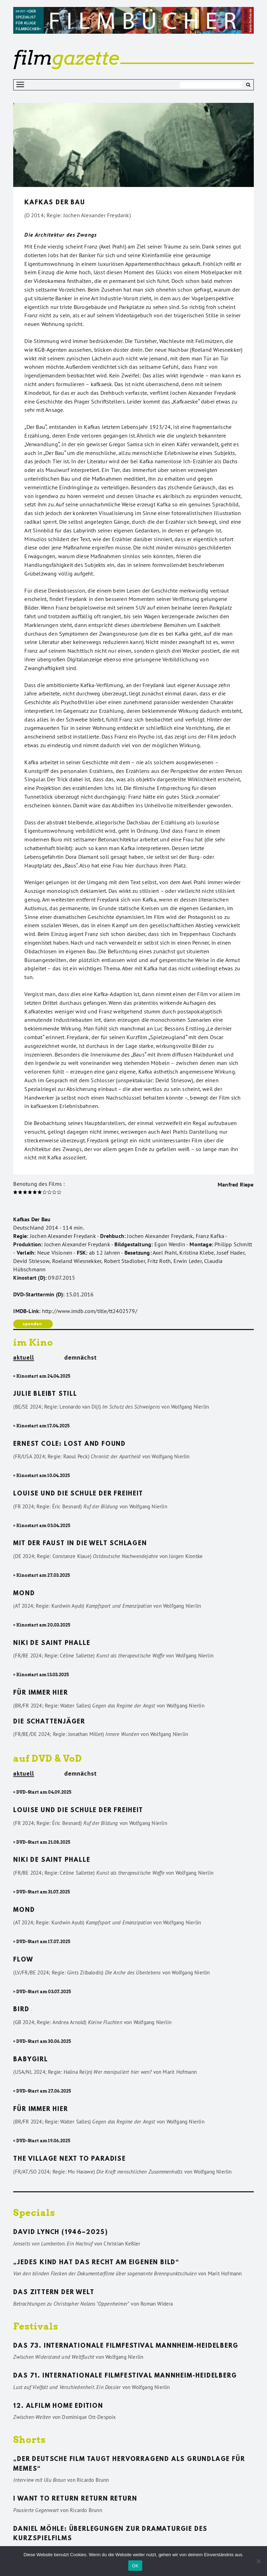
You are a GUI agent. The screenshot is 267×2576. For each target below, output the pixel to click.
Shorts (29, 2439)
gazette (66, 58)
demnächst (80, 1357)
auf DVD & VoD (47, 1758)
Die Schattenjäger (49, 1722)
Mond (24, 1593)
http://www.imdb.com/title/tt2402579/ (89, 1310)
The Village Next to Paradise (69, 2159)
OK (135, 2565)
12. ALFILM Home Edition (58, 2406)
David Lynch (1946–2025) (60, 2232)
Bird (21, 2009)
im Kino (33, 1342)
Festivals (35, 2326)
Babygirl (30, 2059)
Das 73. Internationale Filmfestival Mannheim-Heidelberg (125, 2346)
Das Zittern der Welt (53, 2292)
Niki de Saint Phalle (51, 1643)
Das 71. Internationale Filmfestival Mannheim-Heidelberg (125, 2376)
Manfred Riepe (236, 1184)
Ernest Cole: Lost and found (69, 1444)
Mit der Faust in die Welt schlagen (80, 1543)
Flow (23, 1960)
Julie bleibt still (45, 1394)
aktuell (23, 1358)
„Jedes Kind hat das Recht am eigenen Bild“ (96, 2262)
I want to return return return (75, 2499)
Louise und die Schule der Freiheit (78, 1494)
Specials (34, 2212)
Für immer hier (40, 1693)
